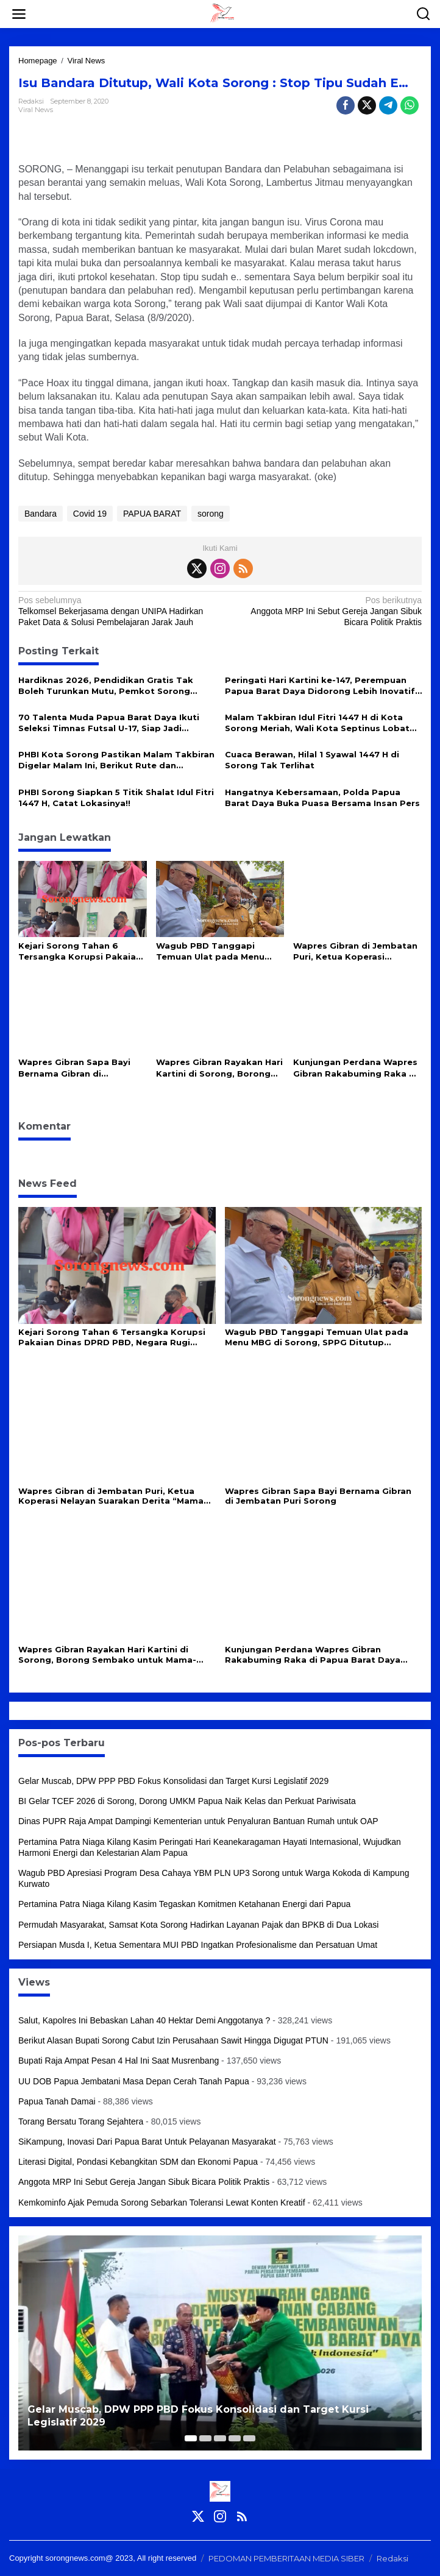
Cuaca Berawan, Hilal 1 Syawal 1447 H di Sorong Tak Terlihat (312, 759)
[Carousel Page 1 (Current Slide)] (191, 2438)
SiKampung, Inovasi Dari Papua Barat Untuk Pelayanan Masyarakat (147, 2141)
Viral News (35, 109)
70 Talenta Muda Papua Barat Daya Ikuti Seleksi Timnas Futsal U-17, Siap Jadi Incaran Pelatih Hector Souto (108, 723)
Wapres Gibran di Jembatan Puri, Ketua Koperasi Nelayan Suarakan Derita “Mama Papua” (355, 951)
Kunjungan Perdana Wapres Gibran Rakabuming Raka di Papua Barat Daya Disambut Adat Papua (356, 1067)
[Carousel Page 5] (249, 2438)
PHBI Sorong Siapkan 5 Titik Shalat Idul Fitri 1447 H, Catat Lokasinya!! (116, 797)
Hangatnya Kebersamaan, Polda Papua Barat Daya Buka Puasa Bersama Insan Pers (322, 797)
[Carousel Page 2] (205, 2438)
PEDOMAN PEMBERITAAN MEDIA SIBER (286, 2558)
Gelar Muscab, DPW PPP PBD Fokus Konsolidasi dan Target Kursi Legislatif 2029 (173, 1781)
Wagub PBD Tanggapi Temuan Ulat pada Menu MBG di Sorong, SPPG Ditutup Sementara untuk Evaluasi (213, 951)
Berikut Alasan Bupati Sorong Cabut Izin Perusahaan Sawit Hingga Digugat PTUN (173, 2040)
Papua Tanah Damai (57, 2101)
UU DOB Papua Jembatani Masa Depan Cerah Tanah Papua (133, 2081)
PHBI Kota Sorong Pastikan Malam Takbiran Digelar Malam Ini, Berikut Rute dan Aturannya (116, 760)
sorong (210, 513)
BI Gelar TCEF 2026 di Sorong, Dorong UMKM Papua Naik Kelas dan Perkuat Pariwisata (187, 1801)
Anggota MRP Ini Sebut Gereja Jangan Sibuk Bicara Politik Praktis (325, 611)
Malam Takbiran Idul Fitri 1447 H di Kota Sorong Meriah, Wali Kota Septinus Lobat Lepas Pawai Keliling (317, 723)
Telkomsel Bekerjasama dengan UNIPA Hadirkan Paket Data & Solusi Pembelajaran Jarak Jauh (115, 611)
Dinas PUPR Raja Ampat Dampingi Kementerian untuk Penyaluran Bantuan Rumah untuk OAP (198, 1821)
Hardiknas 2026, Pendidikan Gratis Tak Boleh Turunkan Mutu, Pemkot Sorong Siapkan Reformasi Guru (105, 685)
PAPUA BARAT (152, 513)
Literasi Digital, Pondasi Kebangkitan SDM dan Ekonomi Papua (138, 2162)
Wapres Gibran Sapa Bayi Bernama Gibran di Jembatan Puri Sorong (74, 1067)
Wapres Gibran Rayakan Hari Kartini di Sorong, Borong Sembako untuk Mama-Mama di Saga (219, 1067)
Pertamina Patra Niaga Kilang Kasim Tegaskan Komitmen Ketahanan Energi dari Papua (184, 1904)
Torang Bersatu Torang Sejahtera (80, 2121)
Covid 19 (90, 513)
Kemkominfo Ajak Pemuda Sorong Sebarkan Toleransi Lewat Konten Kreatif (161, 2202)
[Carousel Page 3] (220, 2438)
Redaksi (392, 2558)
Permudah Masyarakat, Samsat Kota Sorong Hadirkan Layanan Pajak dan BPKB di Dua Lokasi (198, 1925)
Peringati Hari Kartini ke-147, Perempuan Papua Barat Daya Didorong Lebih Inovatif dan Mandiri (320, 685)
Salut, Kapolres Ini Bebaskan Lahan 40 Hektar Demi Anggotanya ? (144, 2020)
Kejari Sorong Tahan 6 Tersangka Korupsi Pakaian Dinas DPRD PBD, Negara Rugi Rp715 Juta (79, 951)
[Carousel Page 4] (235, 2438)
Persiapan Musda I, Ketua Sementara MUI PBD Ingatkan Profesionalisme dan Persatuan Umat (197, 1945)
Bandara (40, 513)
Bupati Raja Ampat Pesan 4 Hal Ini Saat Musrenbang (118, 2060)
